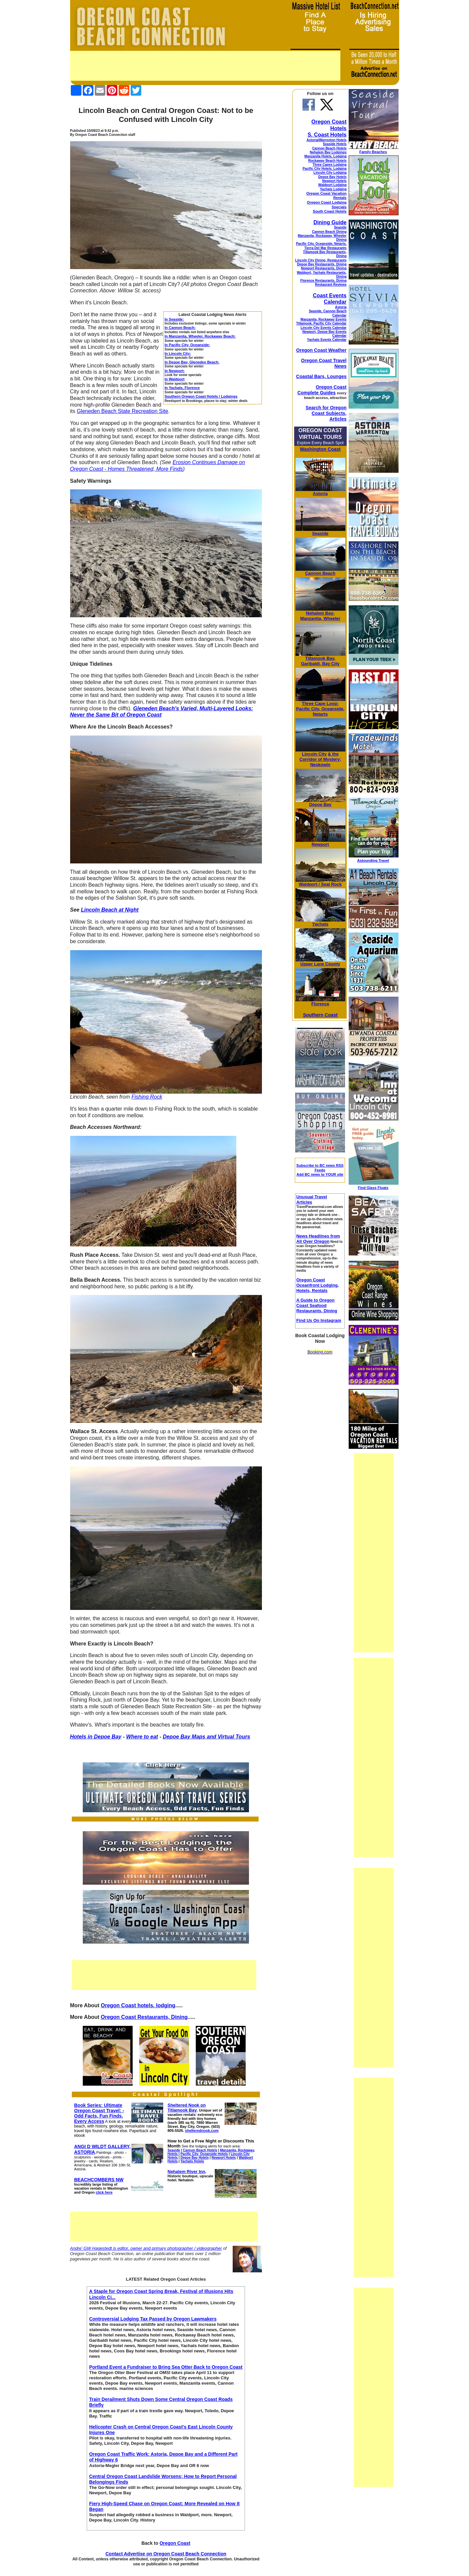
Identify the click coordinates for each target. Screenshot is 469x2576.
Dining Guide (330, 222)
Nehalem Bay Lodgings (328, 152)
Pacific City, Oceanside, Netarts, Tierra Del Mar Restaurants (321, 245)
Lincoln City (314, 753)
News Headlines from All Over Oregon (318, 1239)
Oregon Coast (175, 2543)
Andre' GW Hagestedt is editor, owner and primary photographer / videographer (146, 2248)
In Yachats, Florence (182, 388)
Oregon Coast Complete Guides (322, 389)
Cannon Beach (320, 573)
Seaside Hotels (334, 144)
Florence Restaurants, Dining (323, 280)
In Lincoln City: (178, 353)
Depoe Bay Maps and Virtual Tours (206, 1736)
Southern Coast (320, 1015)
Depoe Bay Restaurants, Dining (322, 264)
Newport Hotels (334, 181)
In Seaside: (174, 319)
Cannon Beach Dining (329, 232)
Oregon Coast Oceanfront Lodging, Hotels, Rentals (317, 1285)
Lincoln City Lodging (329, 172)
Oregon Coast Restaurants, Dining (144, 2017)
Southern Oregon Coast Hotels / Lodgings (201, 396)
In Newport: (175, 371)
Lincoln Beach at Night (109, 910)
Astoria (340, 307)
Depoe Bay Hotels (332, 177)
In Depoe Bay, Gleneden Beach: (192, 362)
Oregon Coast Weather (321, 350)
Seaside (340, 227)
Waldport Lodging (332, 185)
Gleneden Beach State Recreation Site (122, 411)
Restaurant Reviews (330, 284)
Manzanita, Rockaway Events (323, 319)
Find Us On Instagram (318, 1320)
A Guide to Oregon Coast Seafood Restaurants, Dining (316, 1305)
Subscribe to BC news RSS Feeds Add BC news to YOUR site (320, 1169)
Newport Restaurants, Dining (323, 268)
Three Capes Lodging (329, 164)
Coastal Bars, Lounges (321, 376)
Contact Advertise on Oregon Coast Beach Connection (165, 2553)
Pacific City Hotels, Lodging (324, 168)
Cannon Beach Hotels (329, 148)
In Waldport (174, 379)
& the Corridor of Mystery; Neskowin (320, 759)
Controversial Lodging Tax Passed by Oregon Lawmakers (152, 2319)
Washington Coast (320, 449)
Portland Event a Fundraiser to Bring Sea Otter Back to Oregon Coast (165, 2367)
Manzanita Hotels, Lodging (325, 156)
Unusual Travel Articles (311, 1199)
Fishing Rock (147, 1097)
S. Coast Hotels (326, 135)
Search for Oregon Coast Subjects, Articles (326, 413)
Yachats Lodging (333, 189)
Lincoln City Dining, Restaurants (320, 260)
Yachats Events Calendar (327, 340)
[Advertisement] (205, 66)
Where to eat (142, 1736)
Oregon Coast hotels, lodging (138, 2005)
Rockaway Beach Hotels (327, 160)
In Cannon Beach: (180, 328)
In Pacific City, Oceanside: (187, 345)
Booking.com (319, 1351)
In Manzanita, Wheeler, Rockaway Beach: (200, 336)
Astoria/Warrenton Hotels (326, 140)
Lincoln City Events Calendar (323, 328)
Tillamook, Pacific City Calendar (321, 323)
